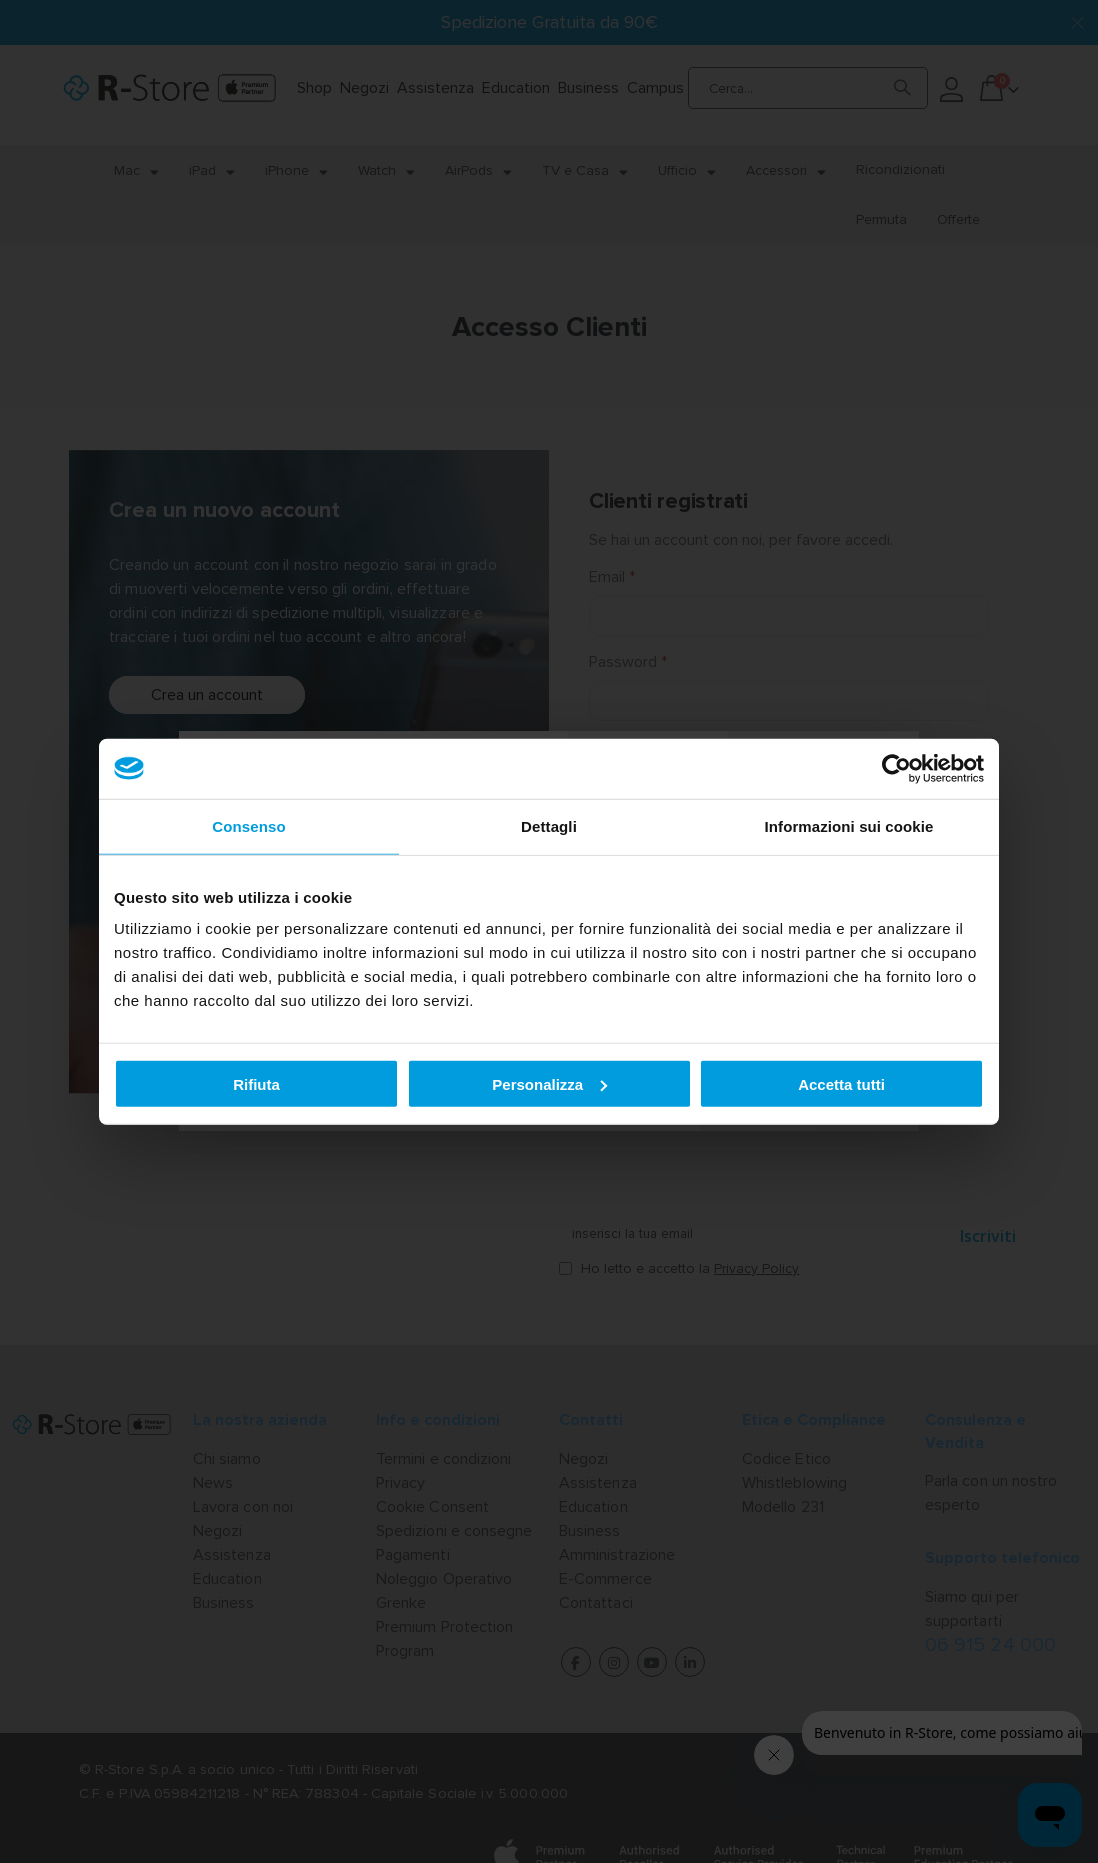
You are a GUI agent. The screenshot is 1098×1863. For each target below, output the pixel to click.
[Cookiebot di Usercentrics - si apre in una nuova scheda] (896, 768)
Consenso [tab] (248, 825)
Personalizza (549, 1083)
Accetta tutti (841, 1083)
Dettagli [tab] (549, 825)
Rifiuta (256, 1083)
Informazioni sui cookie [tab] (849, 825)
